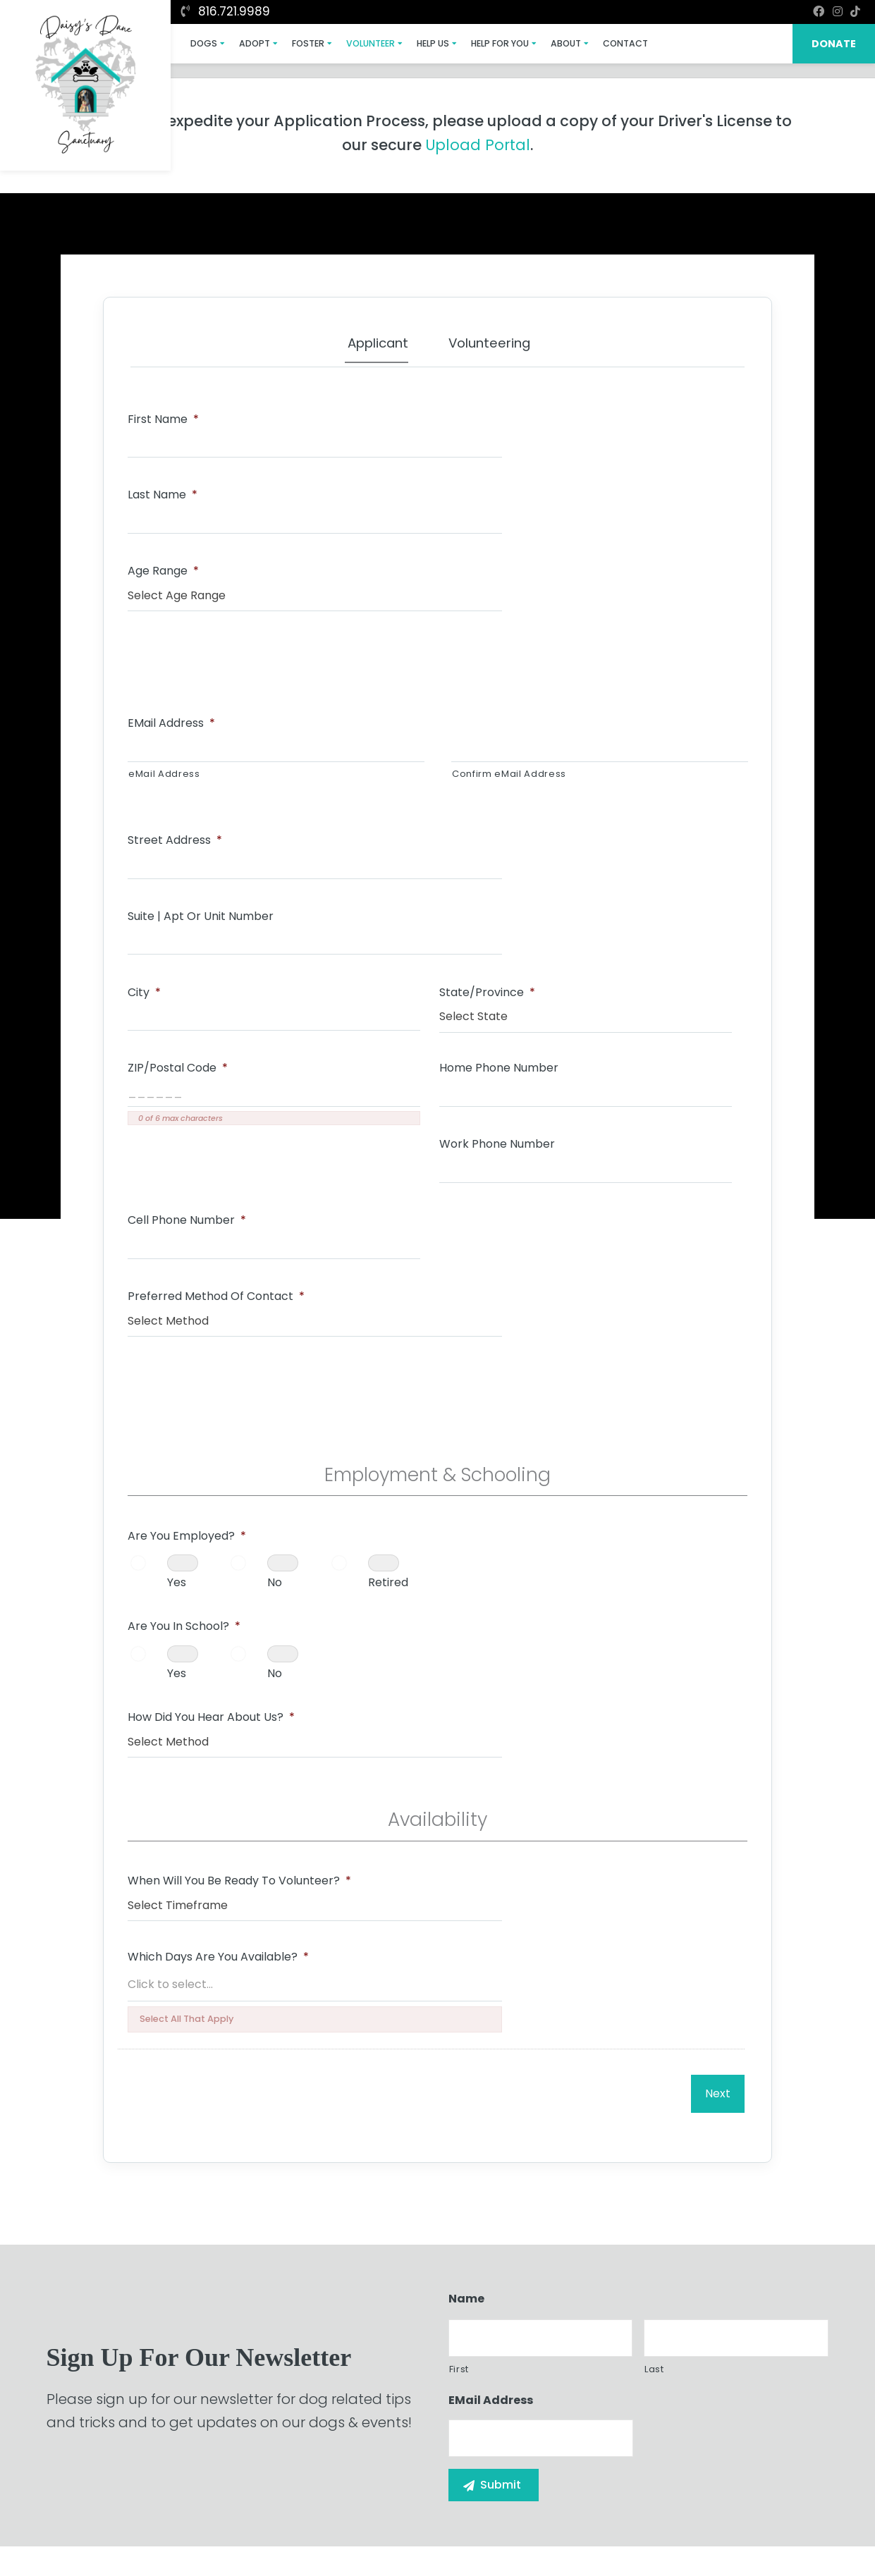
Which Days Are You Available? (541, 1380)
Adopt (246, 43)
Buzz (489, 2534)
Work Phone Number (401, 865)
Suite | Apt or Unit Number (523, 689)
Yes (179, 1169)
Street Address (177, 689)
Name (466, 1724)
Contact (590, 43)
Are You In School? (507, 1122)
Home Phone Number (190, 865)
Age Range (166, 502)
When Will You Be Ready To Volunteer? (242, 1380)
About (534, 43)
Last (654, 1793)
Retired (190, 1221)
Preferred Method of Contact (218, 953)
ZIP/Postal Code (607, 778)
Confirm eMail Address (509, 639)
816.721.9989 (225, 11)
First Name (166, 414)
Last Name (485, 414)
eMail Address (174, 589)
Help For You (472, 43)
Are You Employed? (189, 1122)
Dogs (200, 43)
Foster (295, 43)
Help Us (410, 43)
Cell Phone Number (616, 865)
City (147, 778)
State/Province (391, 778)
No (278, 1169)
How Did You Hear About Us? (534, 1210)
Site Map (798, 2532)
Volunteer (352, 43)
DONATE (836, 43)
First (459, 1793)
